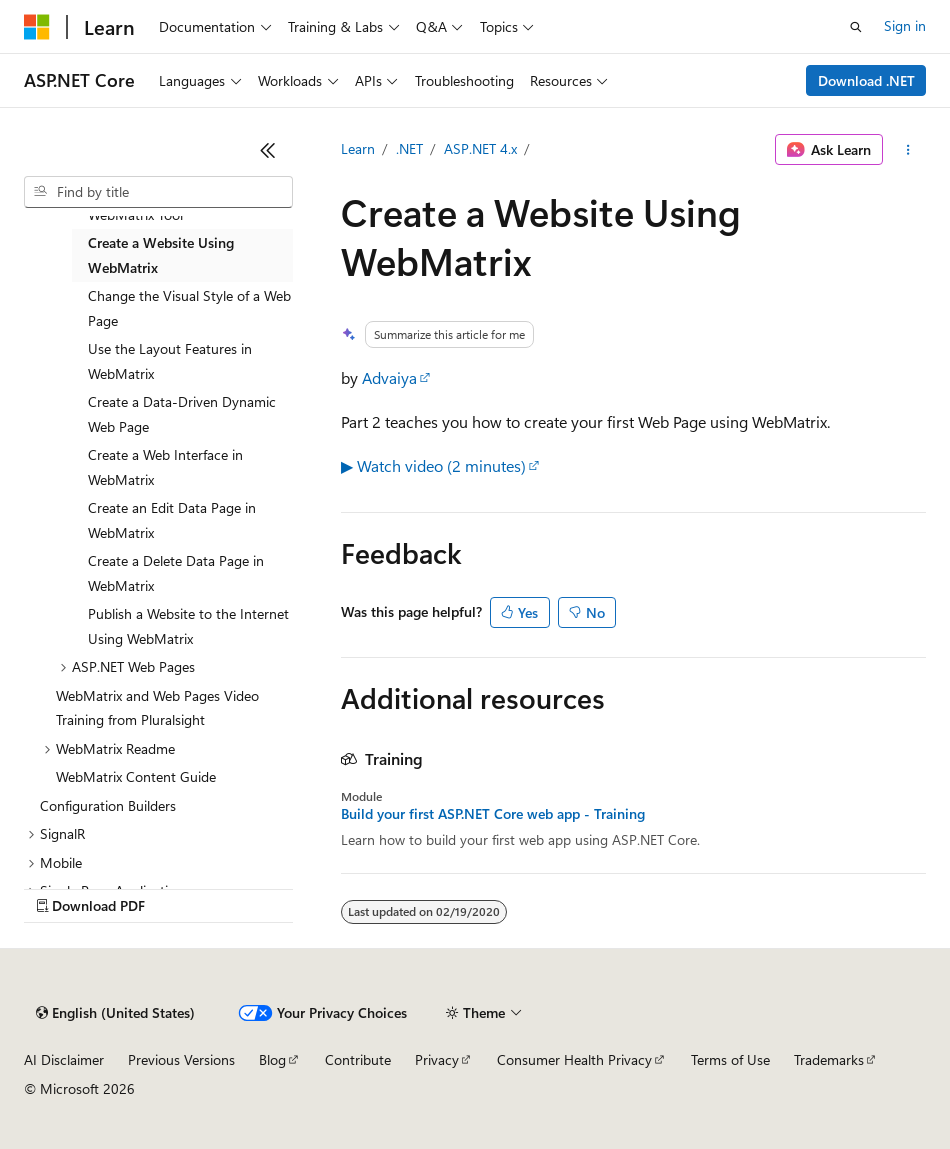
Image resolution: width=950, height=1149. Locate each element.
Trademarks (829, 1059)
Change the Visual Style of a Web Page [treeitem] (189, 308)
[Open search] (856, 27)
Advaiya (389, 377)
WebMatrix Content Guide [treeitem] (136, 776)
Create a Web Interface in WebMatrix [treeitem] (165, 467)
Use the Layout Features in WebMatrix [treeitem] (170, 361)
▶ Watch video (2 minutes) (433, 465)
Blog (272, 1059)
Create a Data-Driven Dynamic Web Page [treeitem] (182, 414)
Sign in (905, 25)
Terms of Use (730, 1059)
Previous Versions (181, 1059)
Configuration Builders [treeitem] (108, 805)
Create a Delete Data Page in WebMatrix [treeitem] (176, 573)
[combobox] (158, 192)
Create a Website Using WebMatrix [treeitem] (161, 255)
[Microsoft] (37, 27)
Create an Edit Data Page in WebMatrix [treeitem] (172, 520)
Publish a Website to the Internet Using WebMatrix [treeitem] (188, 626)
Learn (358, 148)
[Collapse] (268, 150)
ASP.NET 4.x (480, 148)
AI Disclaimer (64, 1059)
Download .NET (866, 80)
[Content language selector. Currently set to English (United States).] (115, 1013)
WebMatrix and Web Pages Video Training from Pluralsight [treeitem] (157, 708)
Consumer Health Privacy (574, 1059)
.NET (409, 148)
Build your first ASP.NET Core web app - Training (493, 814)
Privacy (437, 1059)
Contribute (358, 1059)
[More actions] (908, 150)
